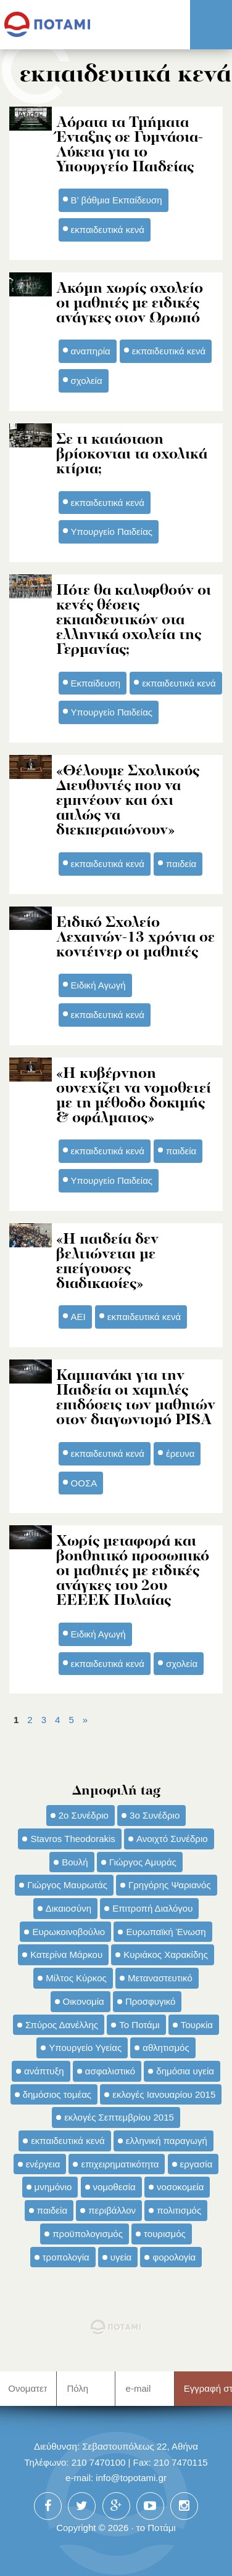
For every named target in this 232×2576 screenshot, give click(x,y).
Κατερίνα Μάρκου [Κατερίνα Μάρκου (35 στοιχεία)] (66, 1954)
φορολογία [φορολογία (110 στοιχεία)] (174, 2257)
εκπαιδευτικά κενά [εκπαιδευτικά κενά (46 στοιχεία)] (67, 2140)
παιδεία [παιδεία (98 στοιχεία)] (52, 2210)
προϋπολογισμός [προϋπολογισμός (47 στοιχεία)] (87, 2233)
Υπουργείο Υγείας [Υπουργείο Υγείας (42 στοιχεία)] (85, 2047)
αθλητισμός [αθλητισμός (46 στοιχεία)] (166, 2047)
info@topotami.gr (131, 2477)
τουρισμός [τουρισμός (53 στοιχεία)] (165, 2233)
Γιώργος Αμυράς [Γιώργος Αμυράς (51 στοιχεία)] (142, 1862)
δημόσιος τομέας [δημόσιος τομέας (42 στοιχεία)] (57, 2094)
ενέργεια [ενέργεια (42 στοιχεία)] (43, 2164)
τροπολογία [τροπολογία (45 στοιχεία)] (66, 2257)
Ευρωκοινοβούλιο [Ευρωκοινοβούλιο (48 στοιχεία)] (68, 1931)
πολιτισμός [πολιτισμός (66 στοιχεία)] (179, 2210)
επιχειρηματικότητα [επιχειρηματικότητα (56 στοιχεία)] (120, 2164)
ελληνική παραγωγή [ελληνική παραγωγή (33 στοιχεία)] (166, 2140)
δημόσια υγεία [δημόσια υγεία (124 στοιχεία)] (185, 2071)
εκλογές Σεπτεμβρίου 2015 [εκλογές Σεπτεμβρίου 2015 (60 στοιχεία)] (119, 2117)
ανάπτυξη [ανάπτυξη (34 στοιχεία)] (44, 2071)
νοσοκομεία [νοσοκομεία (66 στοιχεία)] (180, 2187)
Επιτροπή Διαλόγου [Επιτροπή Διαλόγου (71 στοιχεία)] (152, 1908)
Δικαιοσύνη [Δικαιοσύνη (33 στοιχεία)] (68, 1908)
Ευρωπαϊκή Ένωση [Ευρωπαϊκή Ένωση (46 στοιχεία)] (165, 1931)
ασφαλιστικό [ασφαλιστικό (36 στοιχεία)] (110, 2071)
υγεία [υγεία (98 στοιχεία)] (120, 2257)
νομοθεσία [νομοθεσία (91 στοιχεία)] (114, 2187)
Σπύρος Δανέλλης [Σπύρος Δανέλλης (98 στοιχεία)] (61, 2025)
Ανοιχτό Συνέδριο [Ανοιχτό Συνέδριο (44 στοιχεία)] (172, 1838)
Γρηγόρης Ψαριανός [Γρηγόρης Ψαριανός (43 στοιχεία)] (169, 1885)
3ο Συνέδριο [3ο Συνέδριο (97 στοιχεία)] (155, 1815)
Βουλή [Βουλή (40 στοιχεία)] (75, 1862)
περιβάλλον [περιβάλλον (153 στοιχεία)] (112, 2210)
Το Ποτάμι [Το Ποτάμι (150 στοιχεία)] (139, 2025)
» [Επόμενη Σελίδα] (85, 1719)
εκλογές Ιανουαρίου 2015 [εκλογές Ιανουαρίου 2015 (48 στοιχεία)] (163, 2094)
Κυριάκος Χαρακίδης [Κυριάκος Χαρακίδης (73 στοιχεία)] (165, 1954)
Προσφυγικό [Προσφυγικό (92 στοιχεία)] (150, 2001)
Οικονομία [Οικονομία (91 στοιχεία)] (83, 2001)
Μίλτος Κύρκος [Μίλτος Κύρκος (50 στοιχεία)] (76, 1978)
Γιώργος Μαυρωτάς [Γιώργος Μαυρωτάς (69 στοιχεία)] (67, 1885)
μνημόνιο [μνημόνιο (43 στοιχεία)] (53, 2187)
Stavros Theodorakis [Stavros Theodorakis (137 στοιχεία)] (72, 1838)
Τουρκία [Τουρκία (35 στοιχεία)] (197, 2025)
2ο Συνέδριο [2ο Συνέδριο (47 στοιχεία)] (84, 1815)
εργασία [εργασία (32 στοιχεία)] (196, 2164)
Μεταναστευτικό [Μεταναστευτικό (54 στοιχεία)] (160, 1978)
